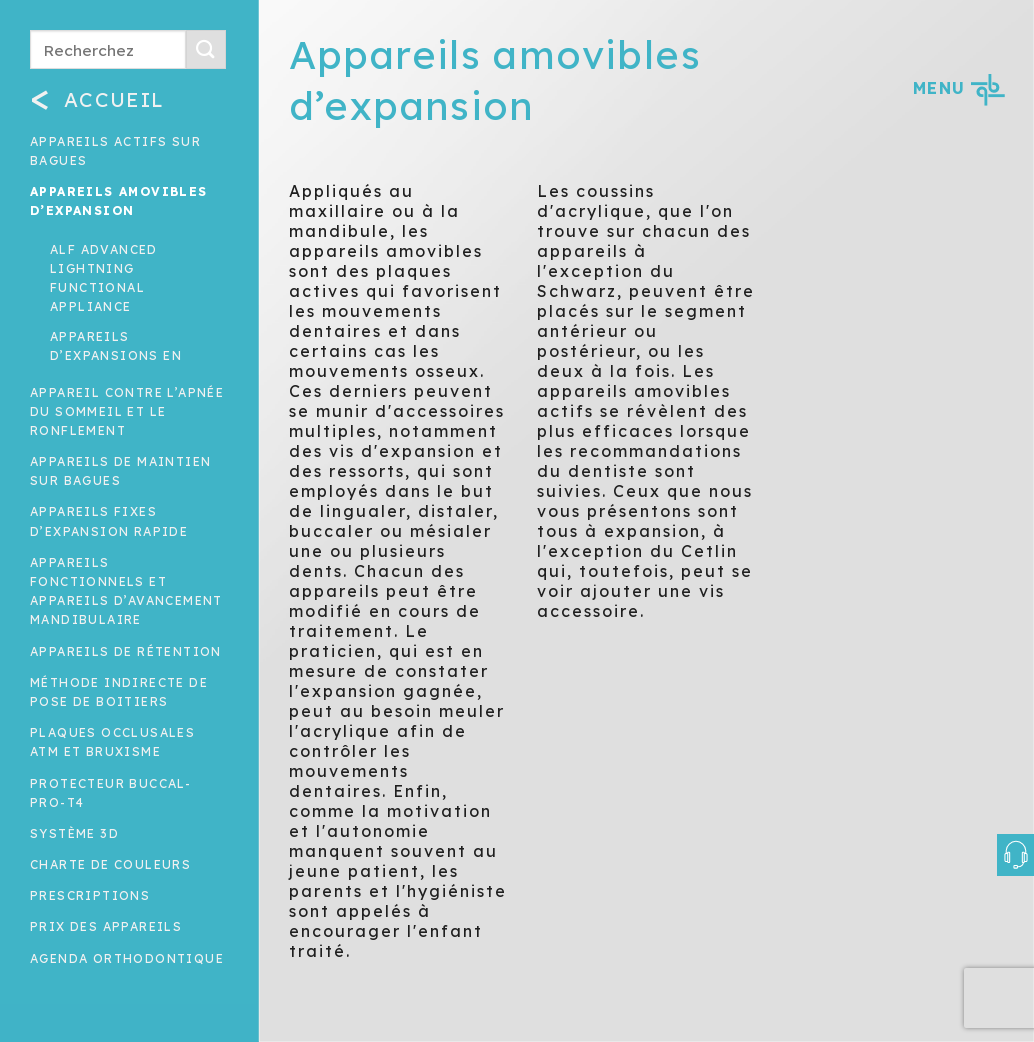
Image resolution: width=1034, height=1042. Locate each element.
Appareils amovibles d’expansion (119, 201)
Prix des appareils (106, 926)
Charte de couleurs (110, 864)
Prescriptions (90, 895)
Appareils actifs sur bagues (115, 151)
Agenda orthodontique (127, 958)
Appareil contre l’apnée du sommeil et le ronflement (127, 411)
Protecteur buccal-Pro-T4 (110, 793)
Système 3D (74, 833)
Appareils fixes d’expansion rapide (109, 521)
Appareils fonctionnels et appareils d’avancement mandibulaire (126, 591)
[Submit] (206, 49)
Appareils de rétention (126, 651)
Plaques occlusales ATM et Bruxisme (112, 742)
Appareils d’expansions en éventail (116, 355)
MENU (958, 88)
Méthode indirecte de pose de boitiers (119, 692)
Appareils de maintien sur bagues (120, 471)
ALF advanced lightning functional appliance (104, 278)
